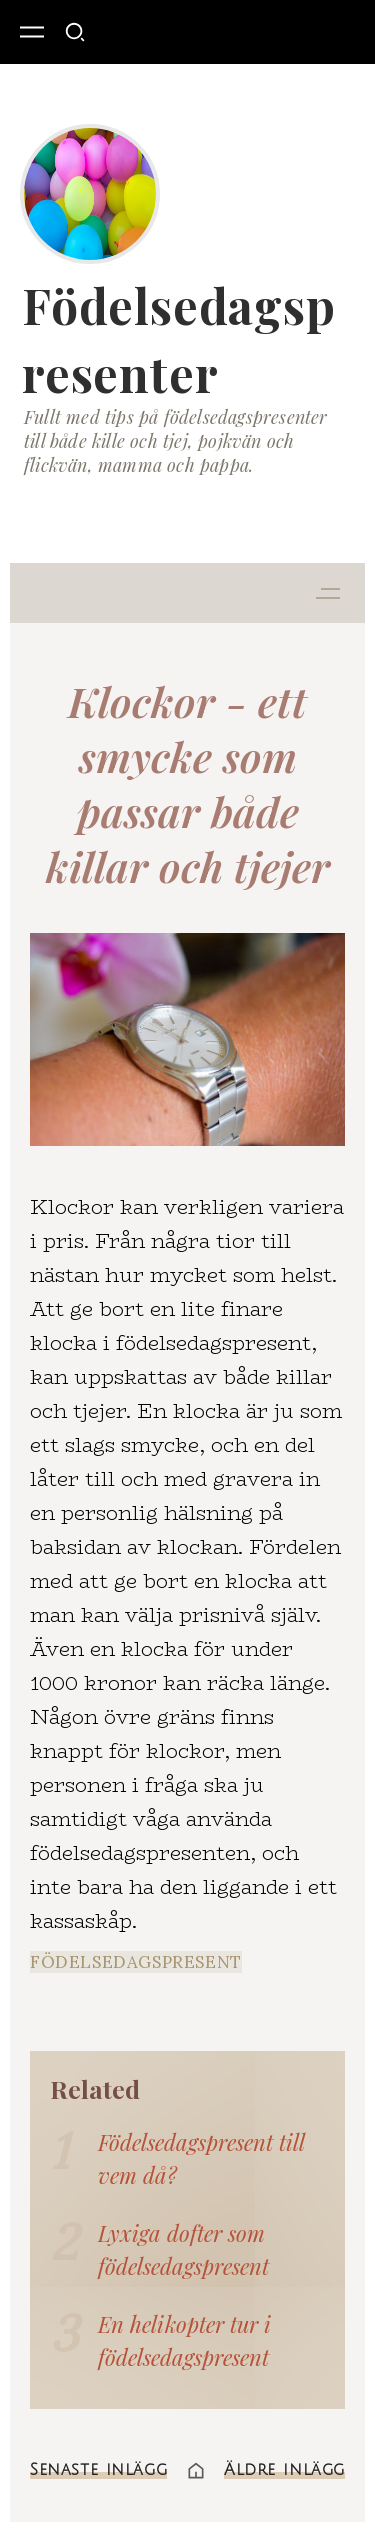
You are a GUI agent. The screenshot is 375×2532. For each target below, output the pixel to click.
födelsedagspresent (136, 1962)
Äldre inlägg (284, 2470)
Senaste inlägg (98, 2470)
